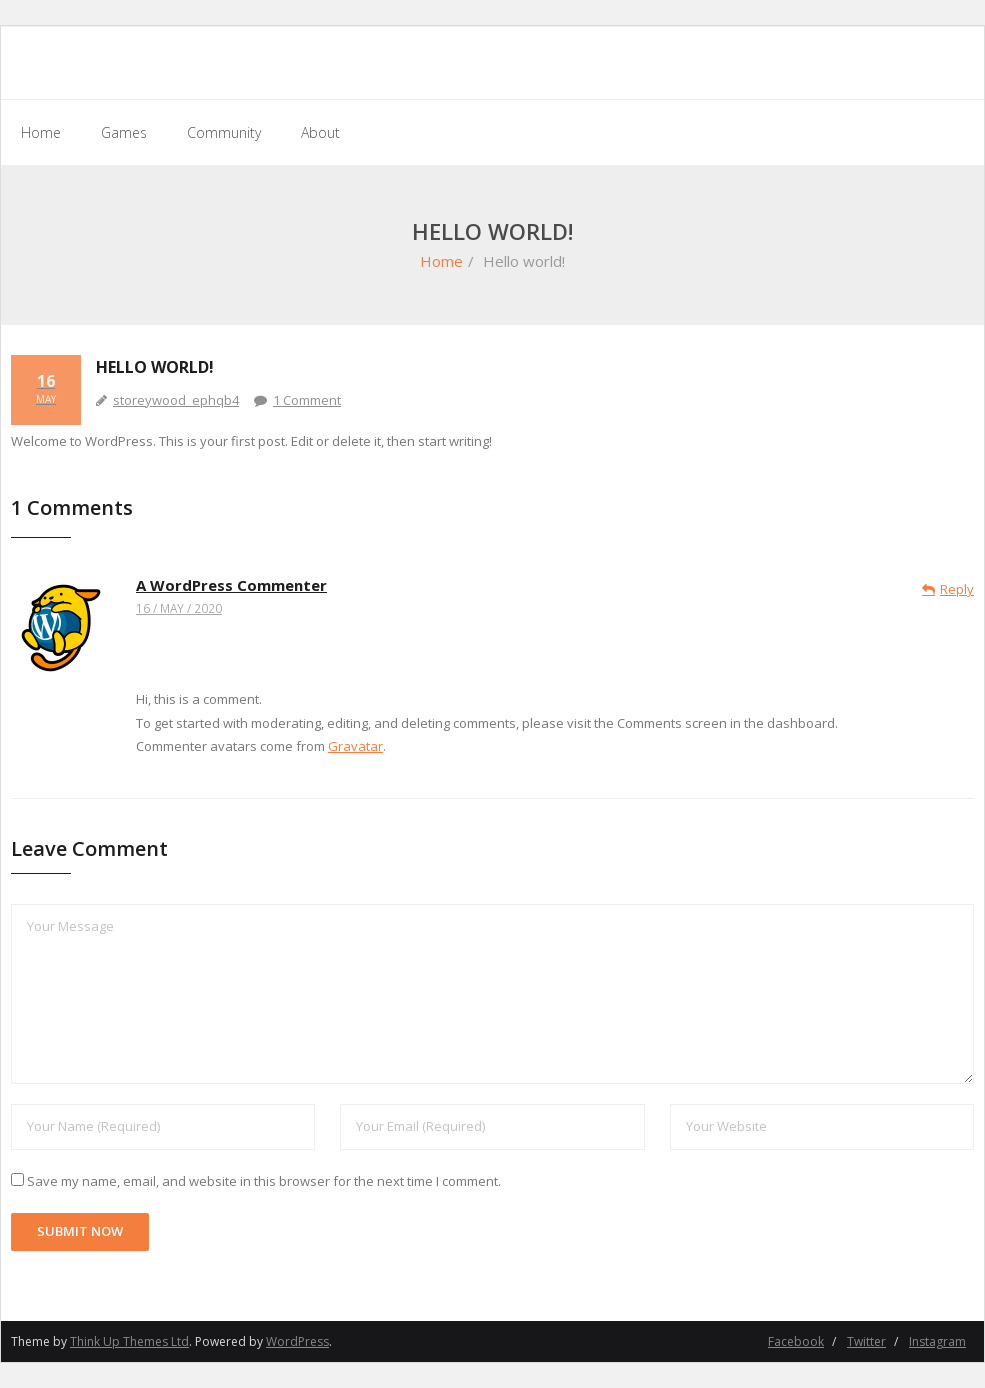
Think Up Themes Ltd (129, 1341)
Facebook (796, 1341)
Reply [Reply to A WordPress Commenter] (957, 589)
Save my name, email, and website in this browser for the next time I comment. (264, 1181)
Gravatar (355, 746)
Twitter (866, 1341)
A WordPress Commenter (231, 585)
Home (441, 261)
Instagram (937, 1341)
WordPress (297, 1341)
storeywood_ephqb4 (176, 400)
